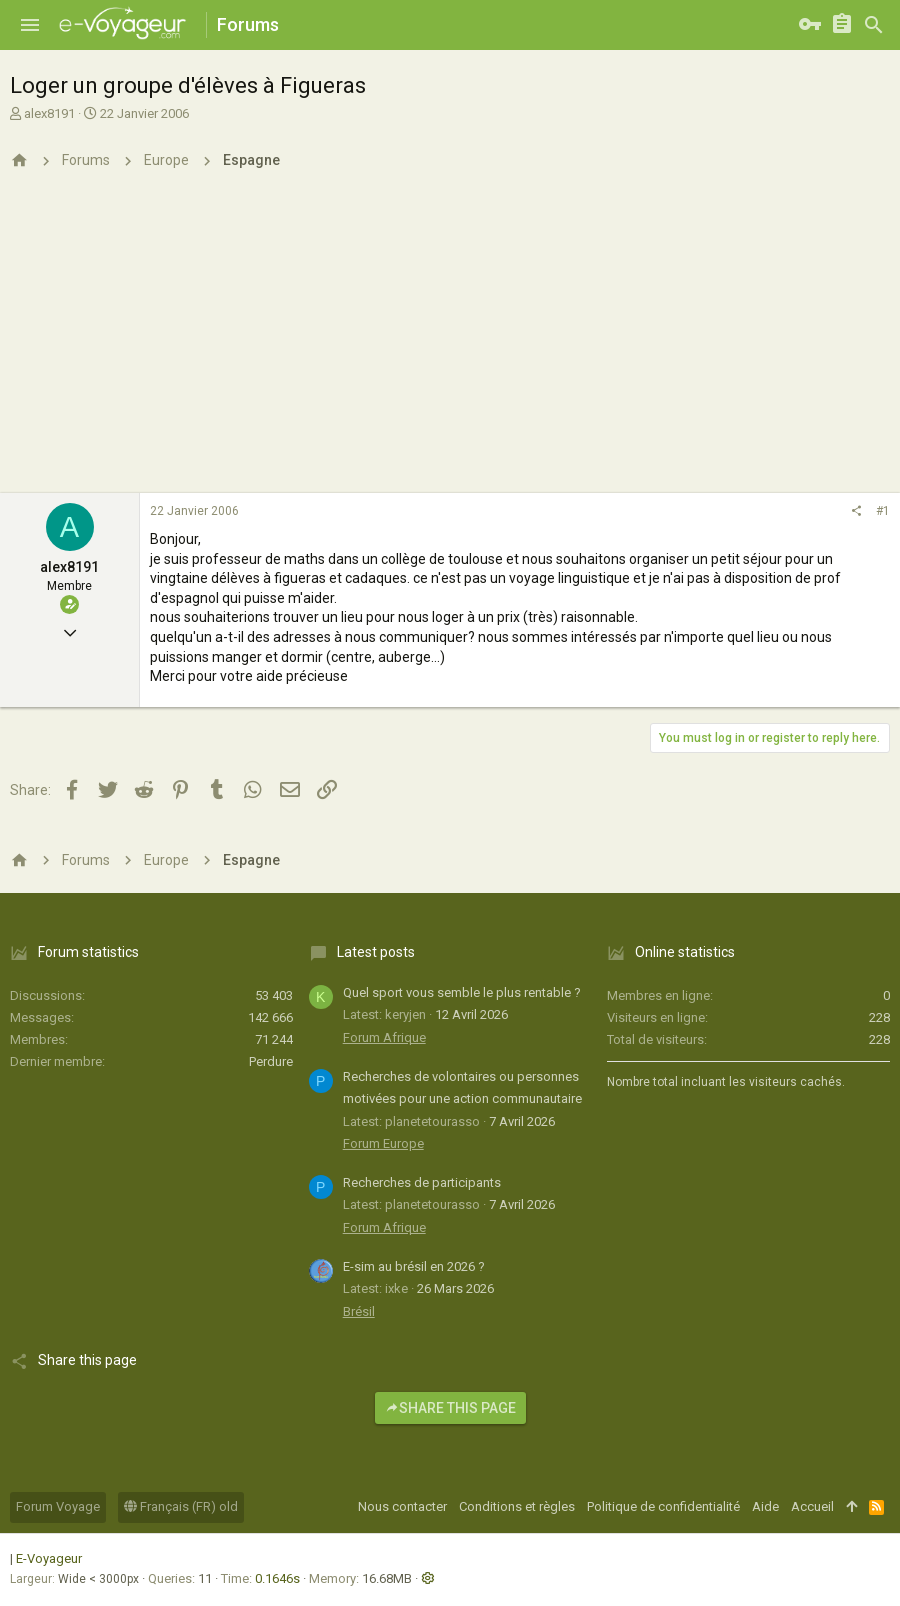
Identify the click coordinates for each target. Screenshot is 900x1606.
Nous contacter (402, 1506)
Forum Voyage (58, 1506)
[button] (30, 25)
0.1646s (277, 1578)
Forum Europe (383, 1143)
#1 (883, 511)
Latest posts (376, 952)
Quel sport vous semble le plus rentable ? (462, 992)
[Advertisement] (450, 343)
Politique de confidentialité (663, 1506)
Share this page (450, 1408)
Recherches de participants (422, 1182)
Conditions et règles (517, 1506)
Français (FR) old (181, 1506)
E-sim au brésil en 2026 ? (414, 1266)
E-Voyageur (49, 1558)
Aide (765, 1506)
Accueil (812, 1506)
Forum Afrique (384, 1037)
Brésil (359, 1311)
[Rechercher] (874, 25)
